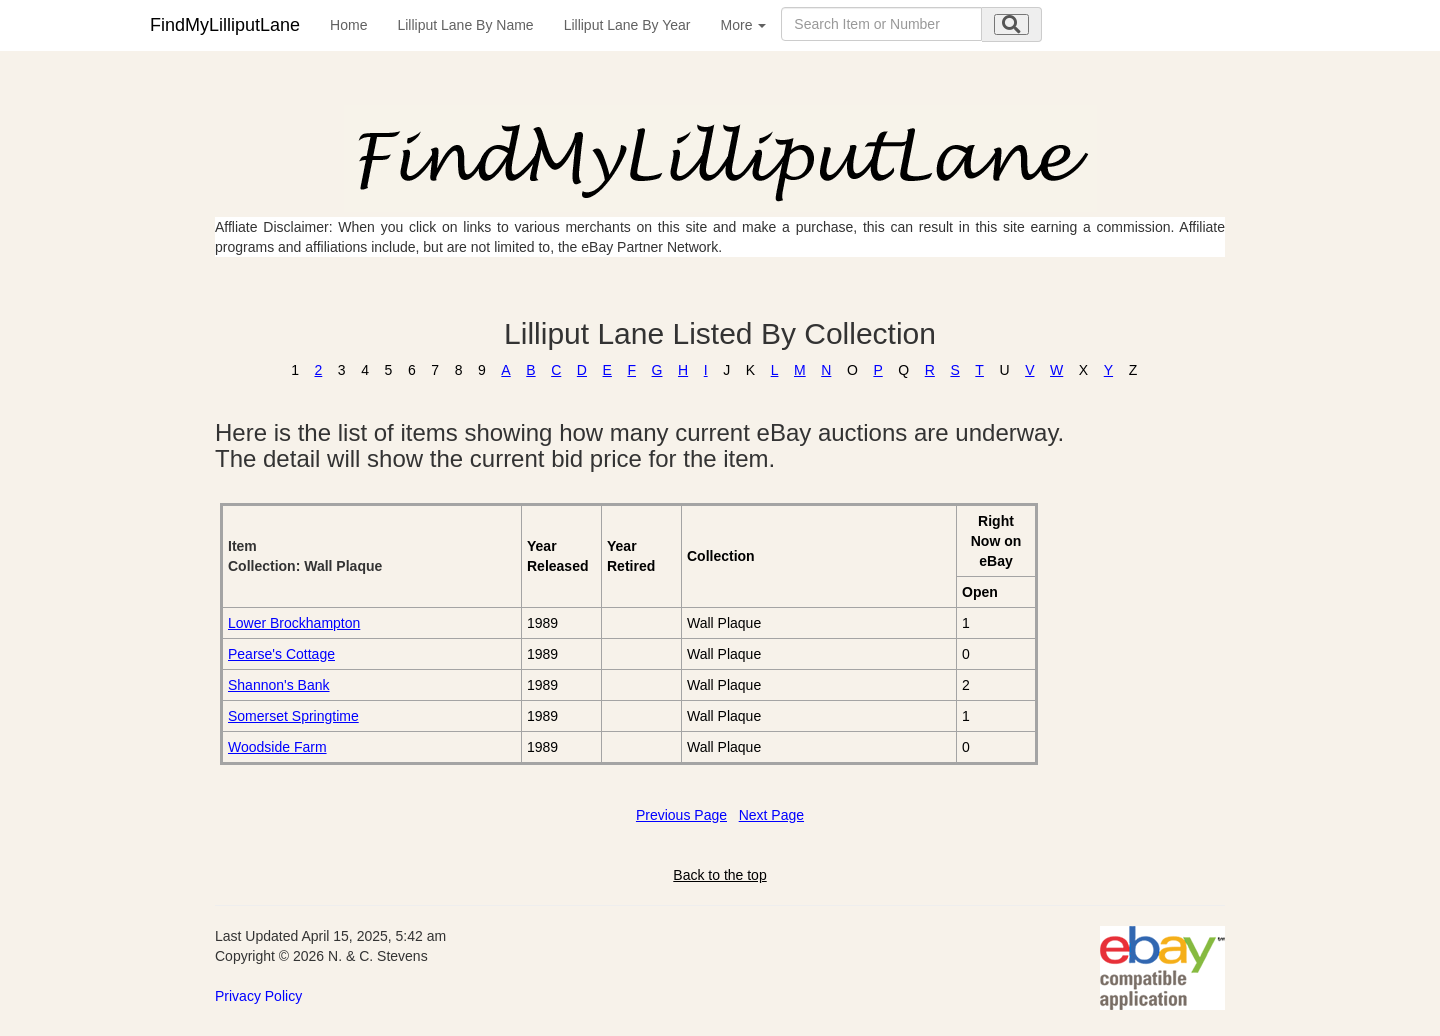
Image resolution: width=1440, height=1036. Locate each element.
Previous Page (681, 815)
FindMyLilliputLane (225, 25)
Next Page (771, 815)
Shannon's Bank (279, 685)
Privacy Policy (258, 996)
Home (348, 25)
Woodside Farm (277, 747)
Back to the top (719, 875)
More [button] (744, 25)
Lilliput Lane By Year (627, 25)
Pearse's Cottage (281, 654)
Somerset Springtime (293, 716)
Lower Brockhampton (294, 623)
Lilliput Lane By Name (465, 25)
